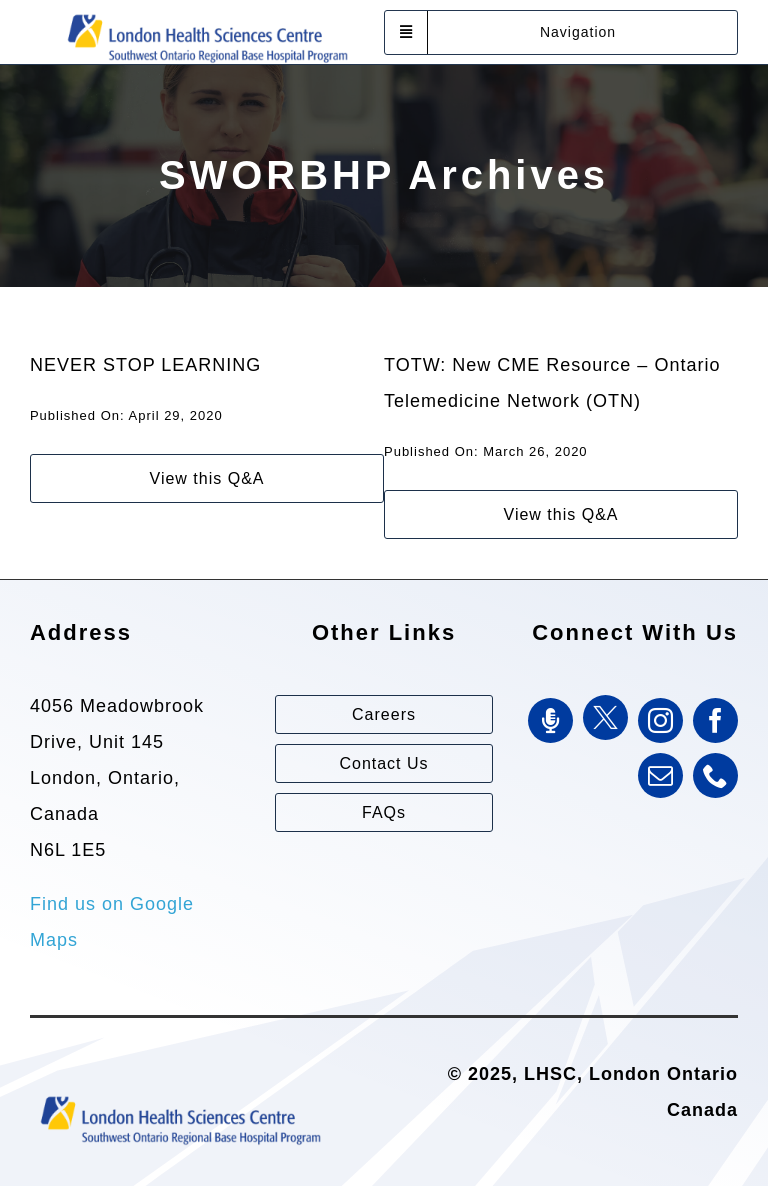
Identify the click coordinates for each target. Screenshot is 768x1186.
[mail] (660, 775)
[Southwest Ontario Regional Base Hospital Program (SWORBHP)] (207, 13)
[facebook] (715, 720)
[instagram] (660, 720)
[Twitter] (605, 717)
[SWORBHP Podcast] (550, 720)
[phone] (715, 775)
